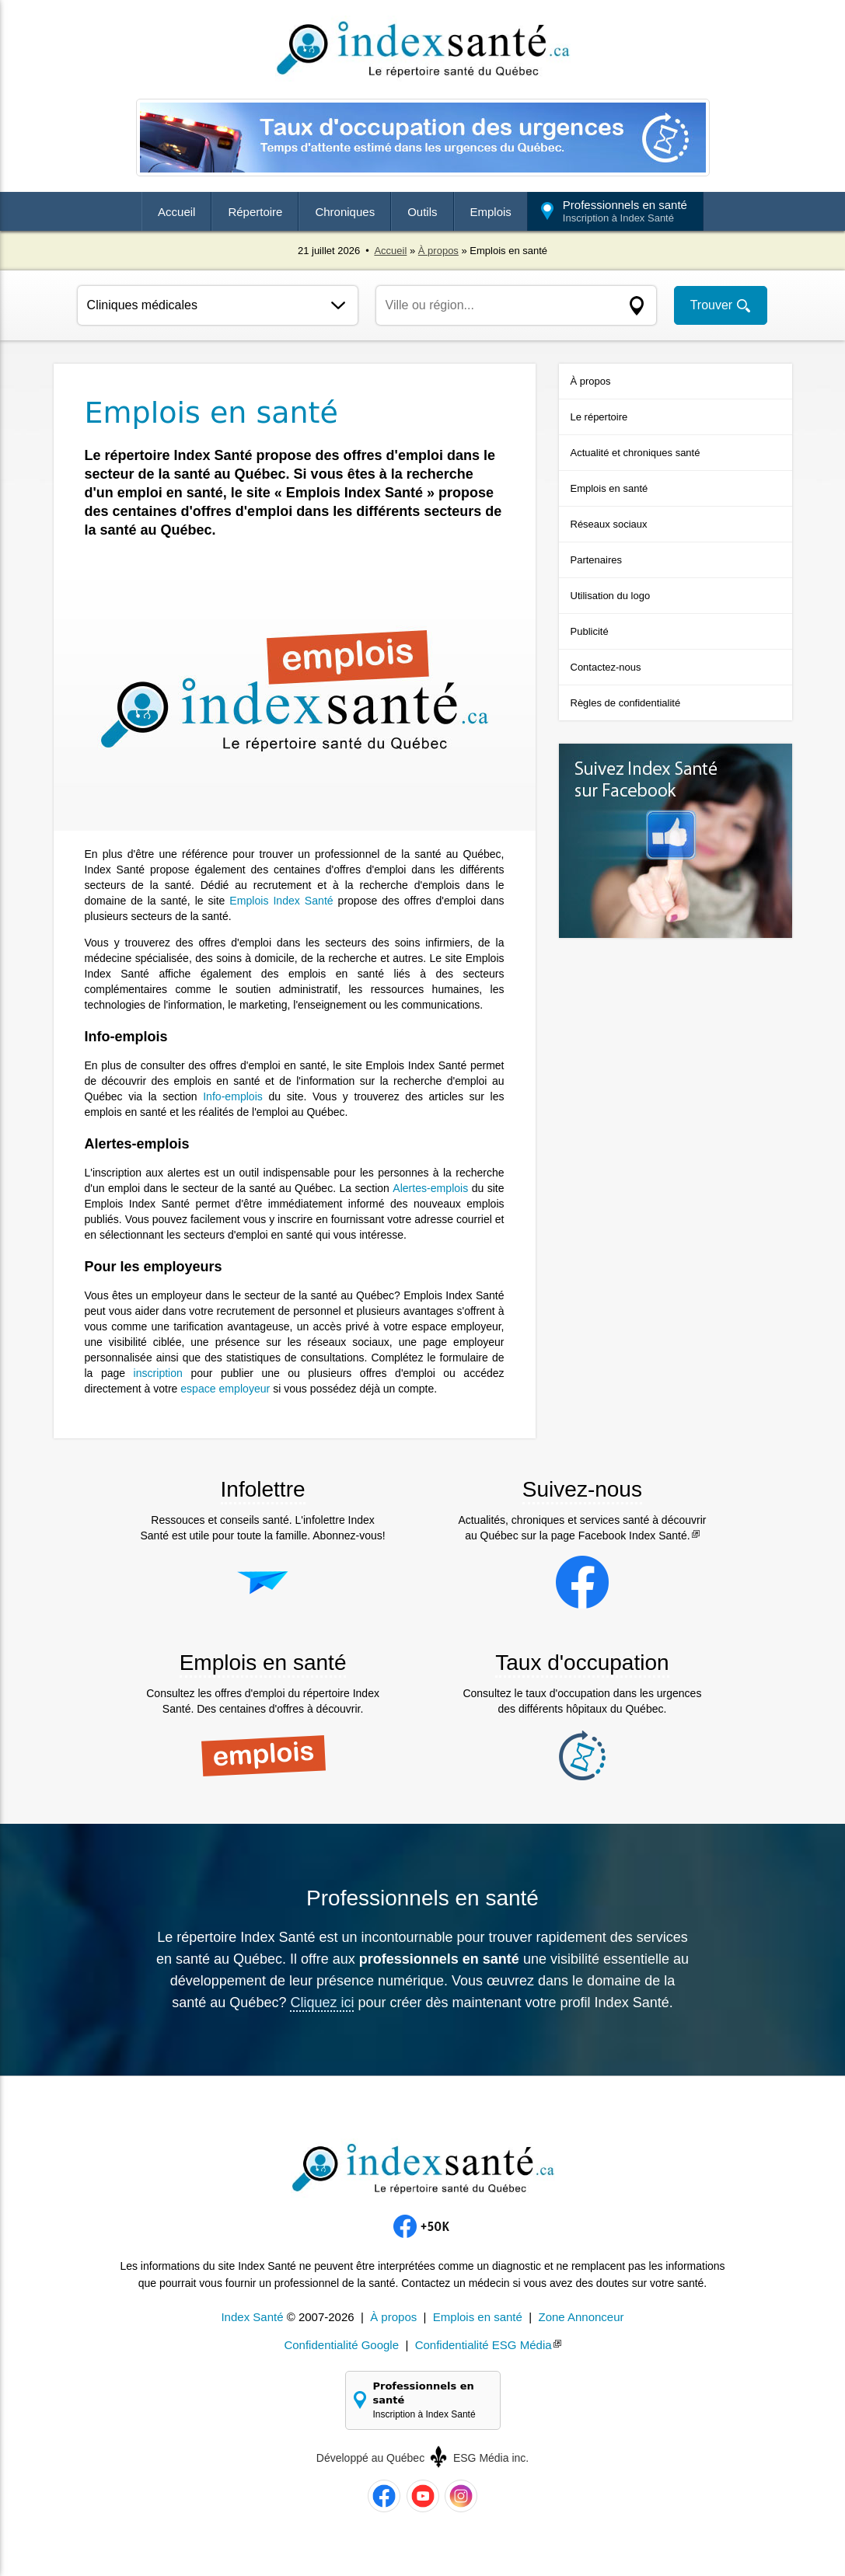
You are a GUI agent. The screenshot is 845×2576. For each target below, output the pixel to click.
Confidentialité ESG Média (483, 2344)
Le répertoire (599, 417)
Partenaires (596, 560)
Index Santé (252, 2316)
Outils (422, 211)
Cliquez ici (322, 2002)
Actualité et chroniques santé (635, 452)
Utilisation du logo (611, 595)
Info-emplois (232, 1096)
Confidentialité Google (341, 2344)
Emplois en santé (609, 488)
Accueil (176, 211)
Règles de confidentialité (626, 703)
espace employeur (224, 1388)
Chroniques (345, 211)
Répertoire (255, 211)
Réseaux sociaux (609, 524)
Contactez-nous (606, 667)
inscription (158, 1373)
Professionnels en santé (625, 211)
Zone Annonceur (580, 2316)
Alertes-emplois (430, 1188)
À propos (438, 250)
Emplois (491, 211)
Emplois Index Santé (281, 900)
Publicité (590, 631)
